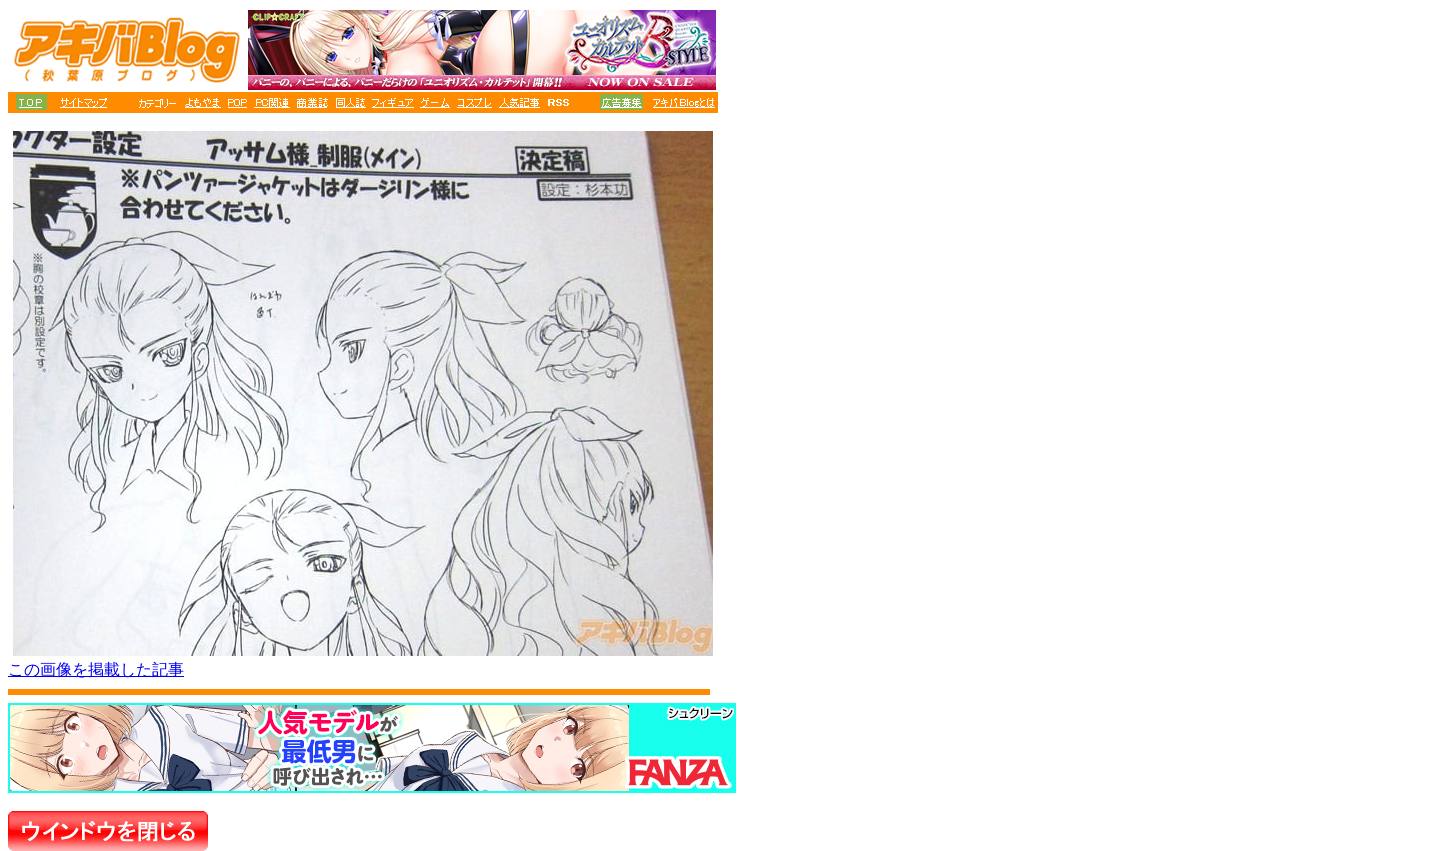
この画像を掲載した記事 (96, 669)
